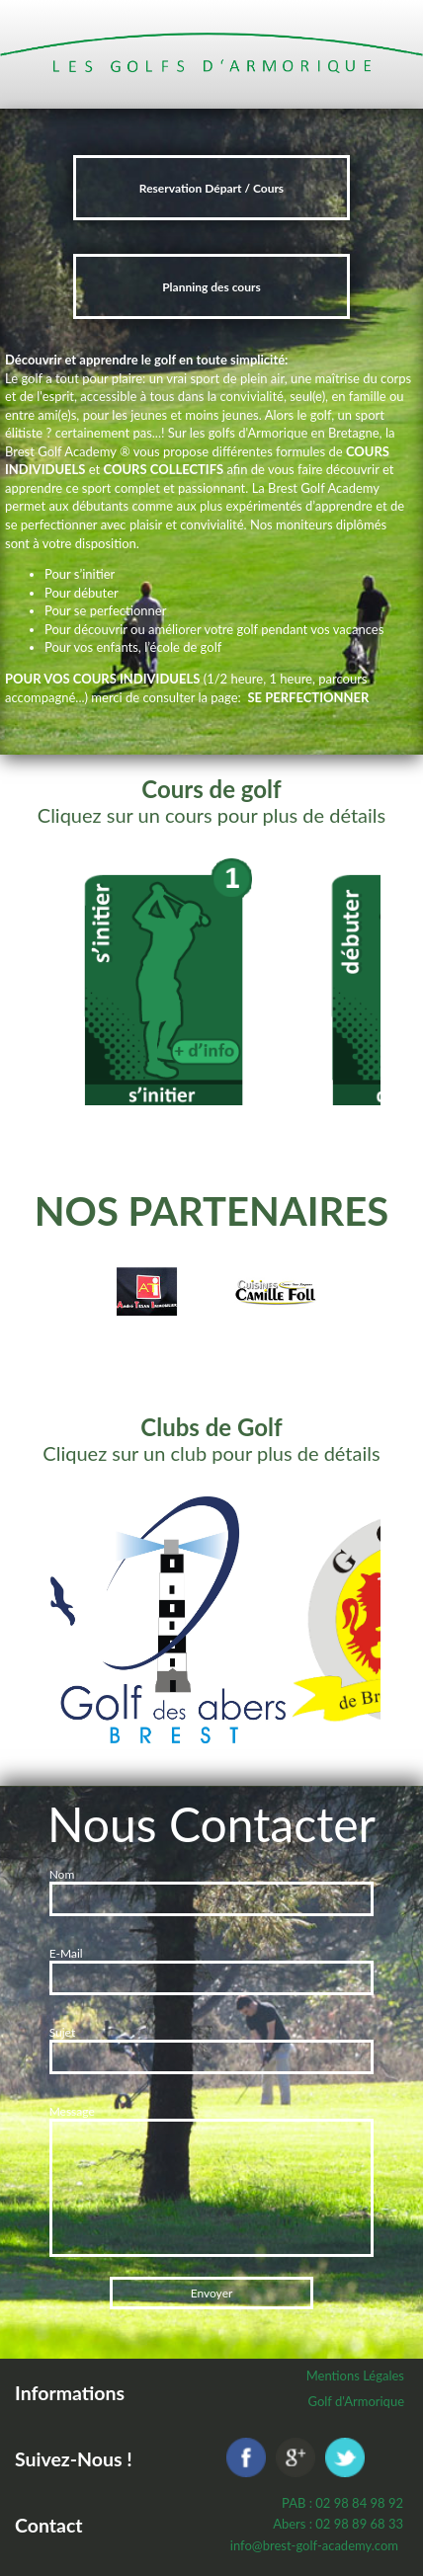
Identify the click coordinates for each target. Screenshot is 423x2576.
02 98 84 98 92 (359, 2503)
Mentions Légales (355, 2375)
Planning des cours (211, 287)
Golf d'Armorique (355, 2401)
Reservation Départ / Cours (211, 188)
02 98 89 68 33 (359, 2524)
